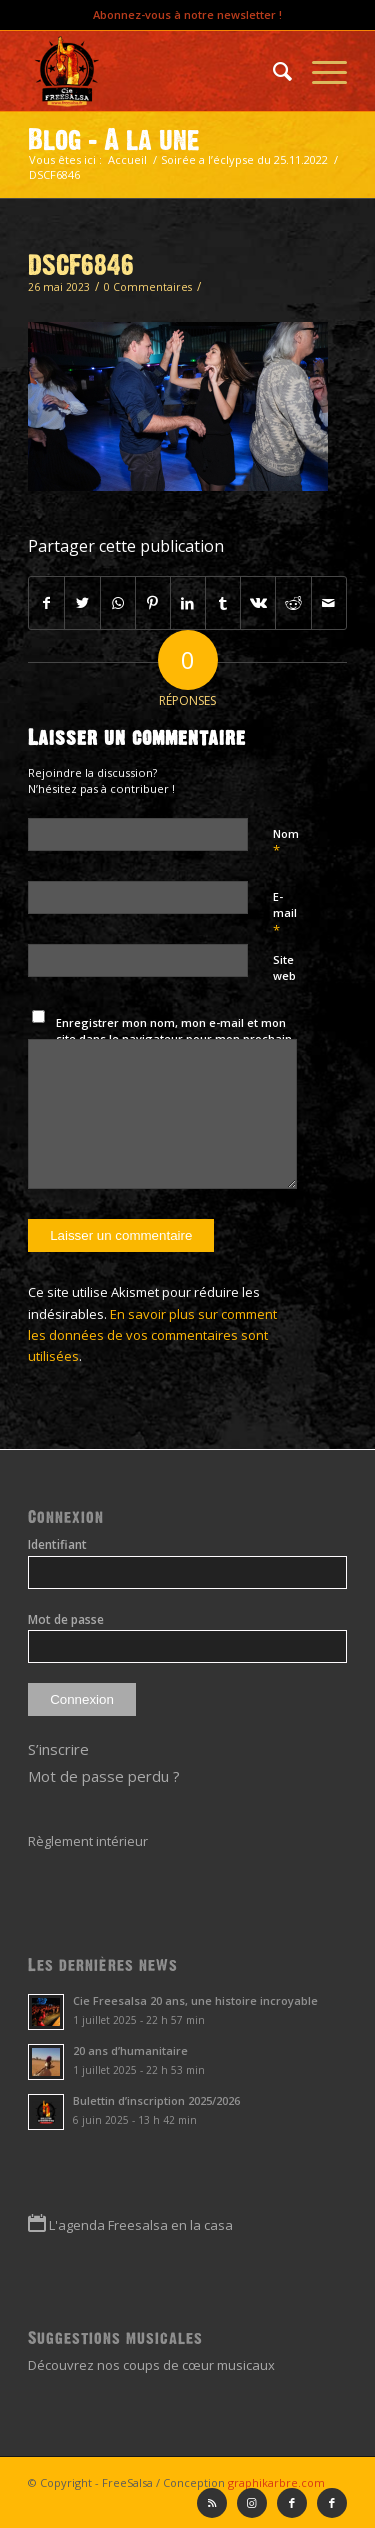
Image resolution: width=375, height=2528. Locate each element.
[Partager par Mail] (329, 603)
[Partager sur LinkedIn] (188, 603)
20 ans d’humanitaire (130, 2050)
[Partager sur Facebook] (46, 603)
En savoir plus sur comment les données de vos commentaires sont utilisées (152, 1335)
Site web (284, 968)
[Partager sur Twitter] (82, 603)
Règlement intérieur (88, 1841)
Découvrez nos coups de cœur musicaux (151, 2365)
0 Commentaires (148, 287)
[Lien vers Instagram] (252, 2503)
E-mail (285, 914)
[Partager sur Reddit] (293, 603)
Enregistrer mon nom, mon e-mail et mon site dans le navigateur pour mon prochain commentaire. (174, 1039)
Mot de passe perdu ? (104, 1776)
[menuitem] (272, 71)
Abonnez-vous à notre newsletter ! (187, 14)
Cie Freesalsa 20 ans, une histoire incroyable (195, 2000)
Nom (286, 843)
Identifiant (57, 1544)
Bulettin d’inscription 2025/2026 (156, 2100)
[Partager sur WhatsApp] (118, 603)
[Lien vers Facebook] (332, 2503)
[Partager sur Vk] (258, 603)
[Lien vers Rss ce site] (212, 2503)
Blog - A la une (114, 140)
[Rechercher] (272, 71)
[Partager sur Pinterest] (153, 603)
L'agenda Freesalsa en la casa (141, 2225)
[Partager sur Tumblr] (223, 603)
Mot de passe (66, 1619)
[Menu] (319, 71)
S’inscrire (58, 1749)
